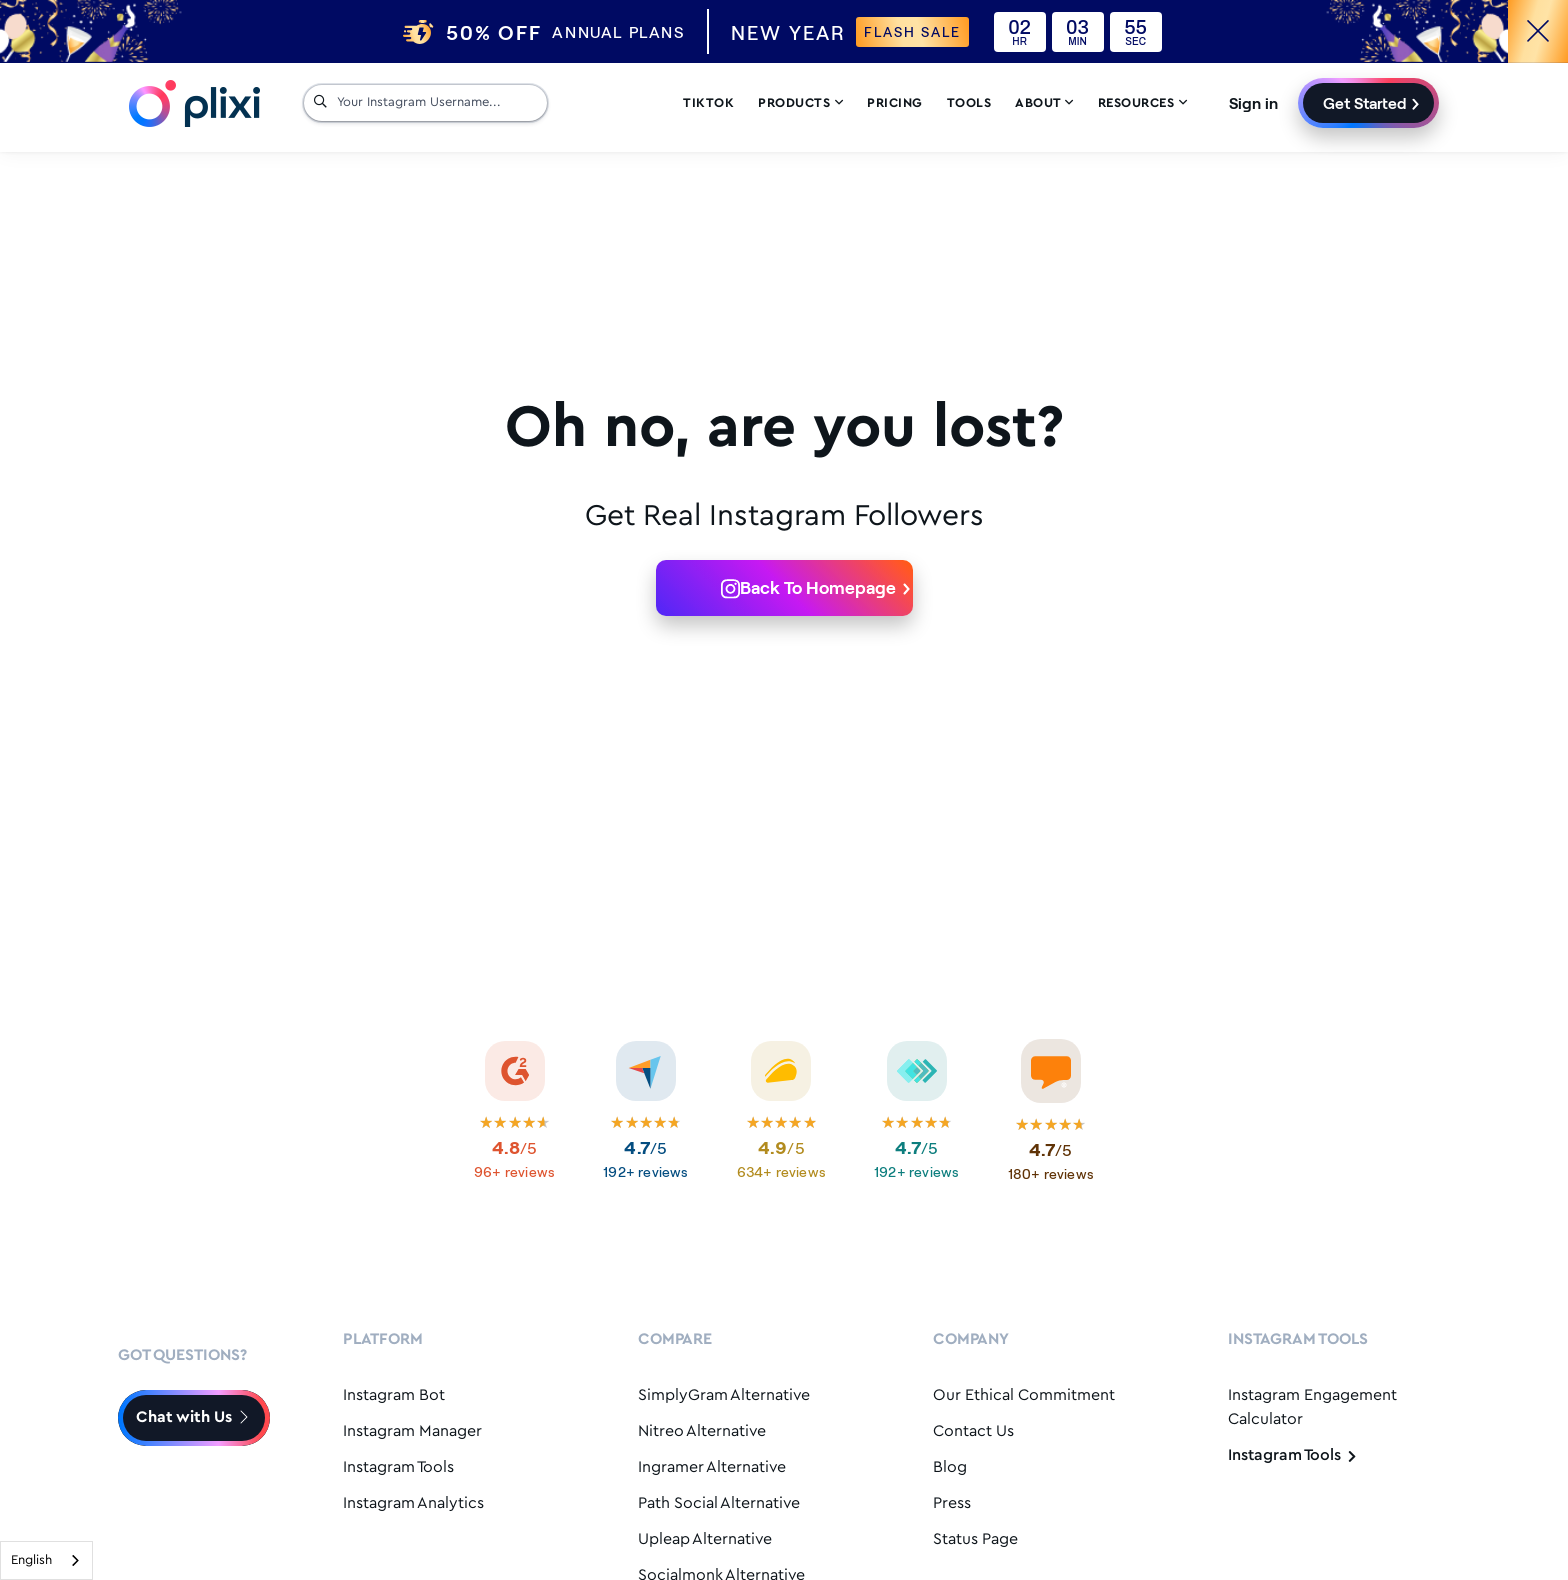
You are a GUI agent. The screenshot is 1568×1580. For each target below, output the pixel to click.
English (31, 1560)
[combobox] (46, 1560)
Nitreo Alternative (702, 1431)
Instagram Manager (412, 1431)
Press (952, 1503)
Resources (1143, 105)
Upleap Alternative (705, 1539)
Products (800, 105)
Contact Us (973, 1431)
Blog (950, 1467)
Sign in (1253, 104)
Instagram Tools (398, 1467)
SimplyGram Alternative (724, 1395)
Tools (969, 105)
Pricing (895, 105)
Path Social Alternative (719, 1503)
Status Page (975, 1539)
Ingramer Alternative (712, 1467)
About (1044, 105)
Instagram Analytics (413, 1503)
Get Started (1365, 104)
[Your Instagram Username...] (437, 105)
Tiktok (708, 105)
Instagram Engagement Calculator (1312, 1407)
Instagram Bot (394, 1395)
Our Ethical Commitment (1024, 1395)
